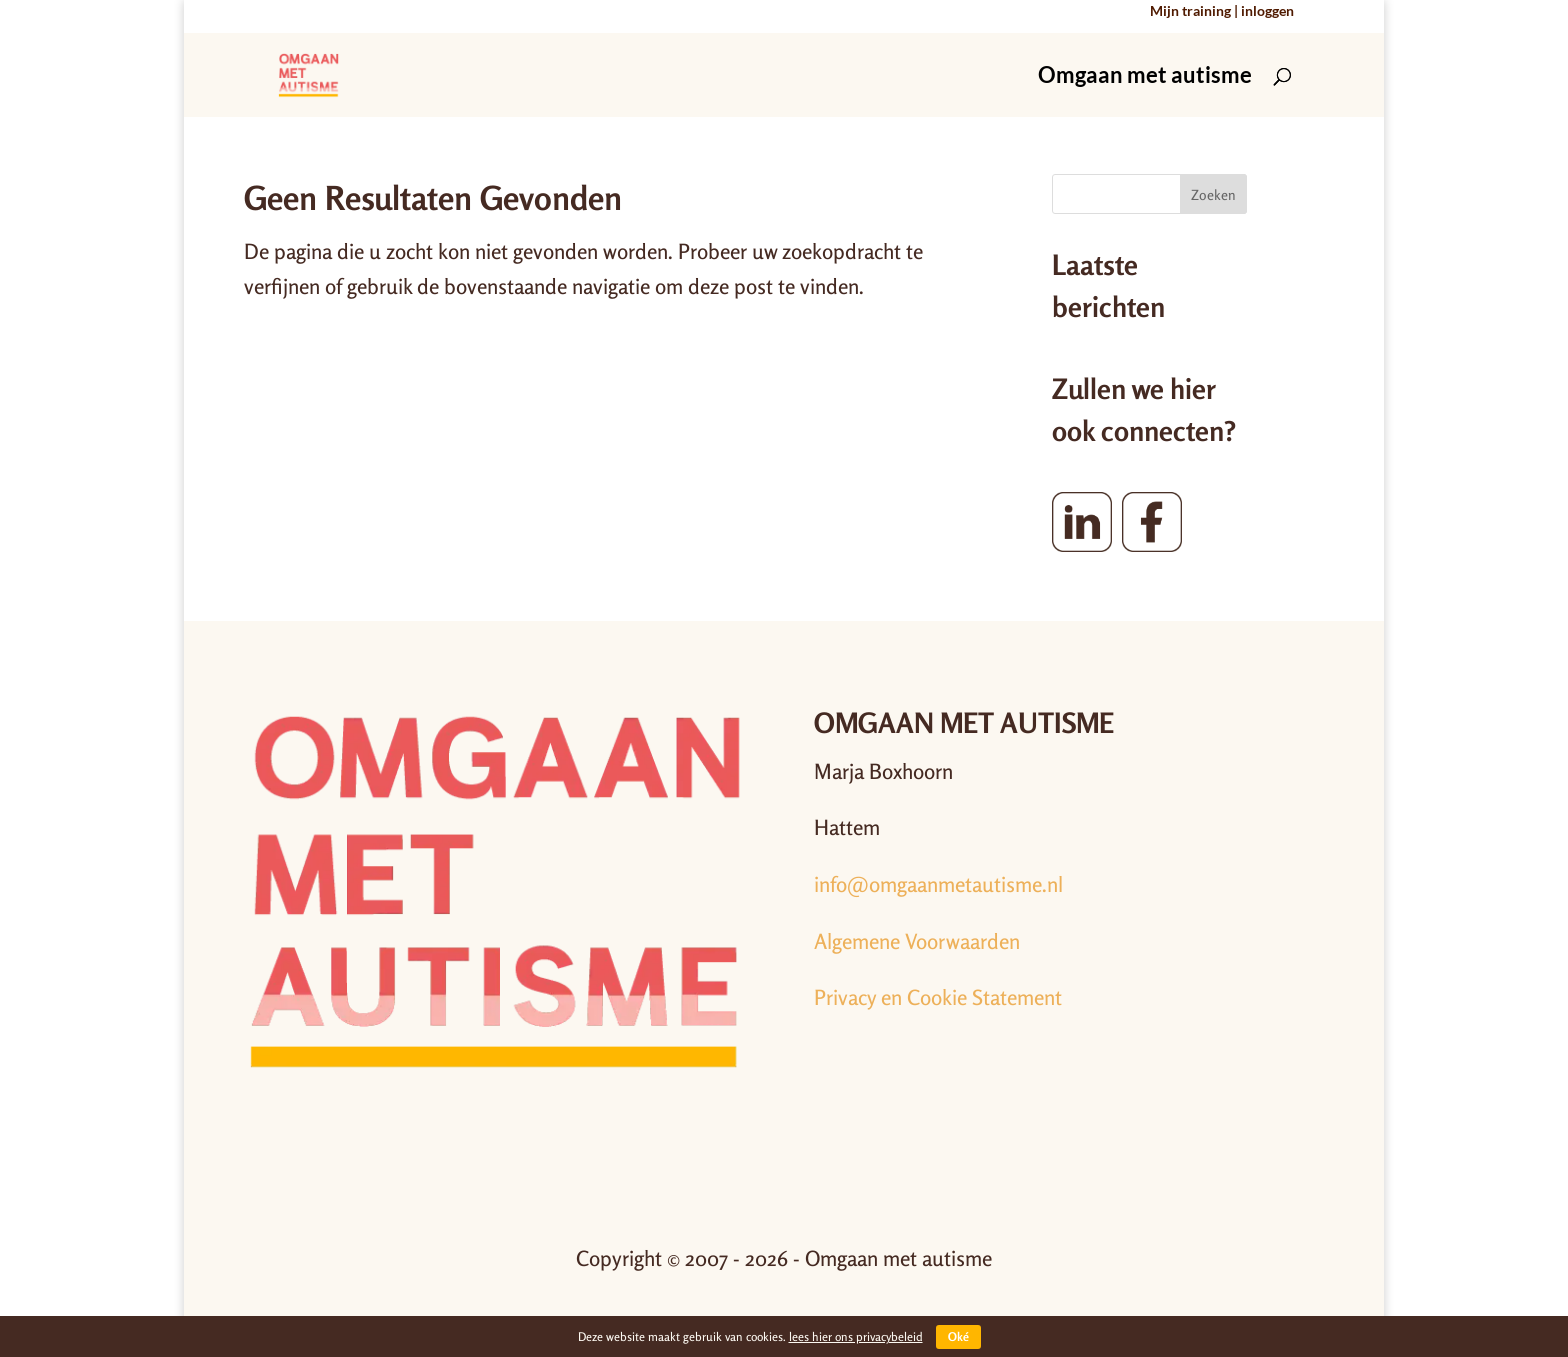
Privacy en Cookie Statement (938, 997)
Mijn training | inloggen (1222, 11)
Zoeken (1213, 194)
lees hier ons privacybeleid (856, 1336)
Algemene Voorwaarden (917, 941)
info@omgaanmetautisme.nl (938, 884)
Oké (958, 1336)
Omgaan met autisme (1145, 78)
